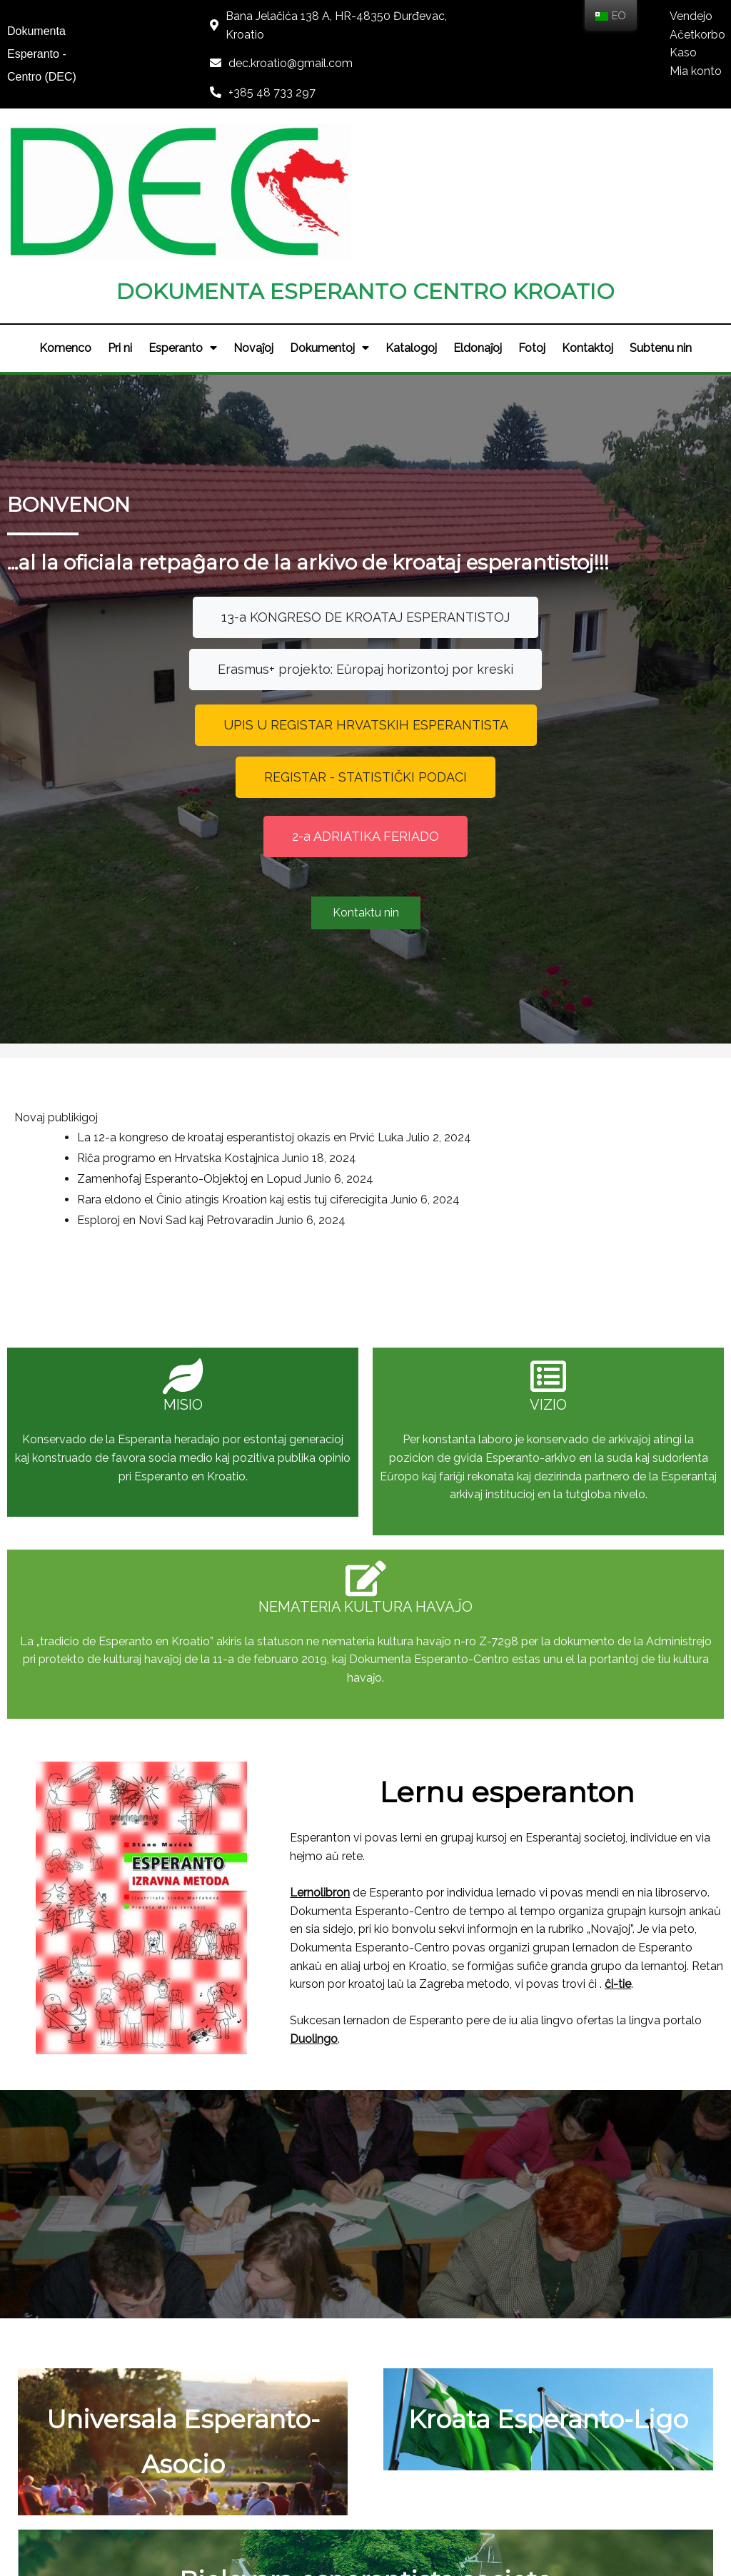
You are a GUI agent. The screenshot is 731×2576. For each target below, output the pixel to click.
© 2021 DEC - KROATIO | (322, 2524)
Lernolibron (311, 1540)
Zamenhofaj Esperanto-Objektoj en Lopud (189, 954)
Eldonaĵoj (479, 206)
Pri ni (118, 206)
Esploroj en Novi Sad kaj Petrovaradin (175, 995)
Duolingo (305, 1686)
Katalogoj (412, 206)
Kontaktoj (590, 206)
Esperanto (181, 206)
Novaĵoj (253, 206)
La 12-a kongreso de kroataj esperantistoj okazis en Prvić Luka (240, 913)
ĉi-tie (571, 1631)
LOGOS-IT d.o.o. (434, 2524)
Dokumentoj (329, 206)
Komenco (62, 206)
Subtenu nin (664, 206)
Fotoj (534, 206)
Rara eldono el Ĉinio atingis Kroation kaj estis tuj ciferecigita (232, 975)
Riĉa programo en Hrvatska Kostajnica (178, 934)
